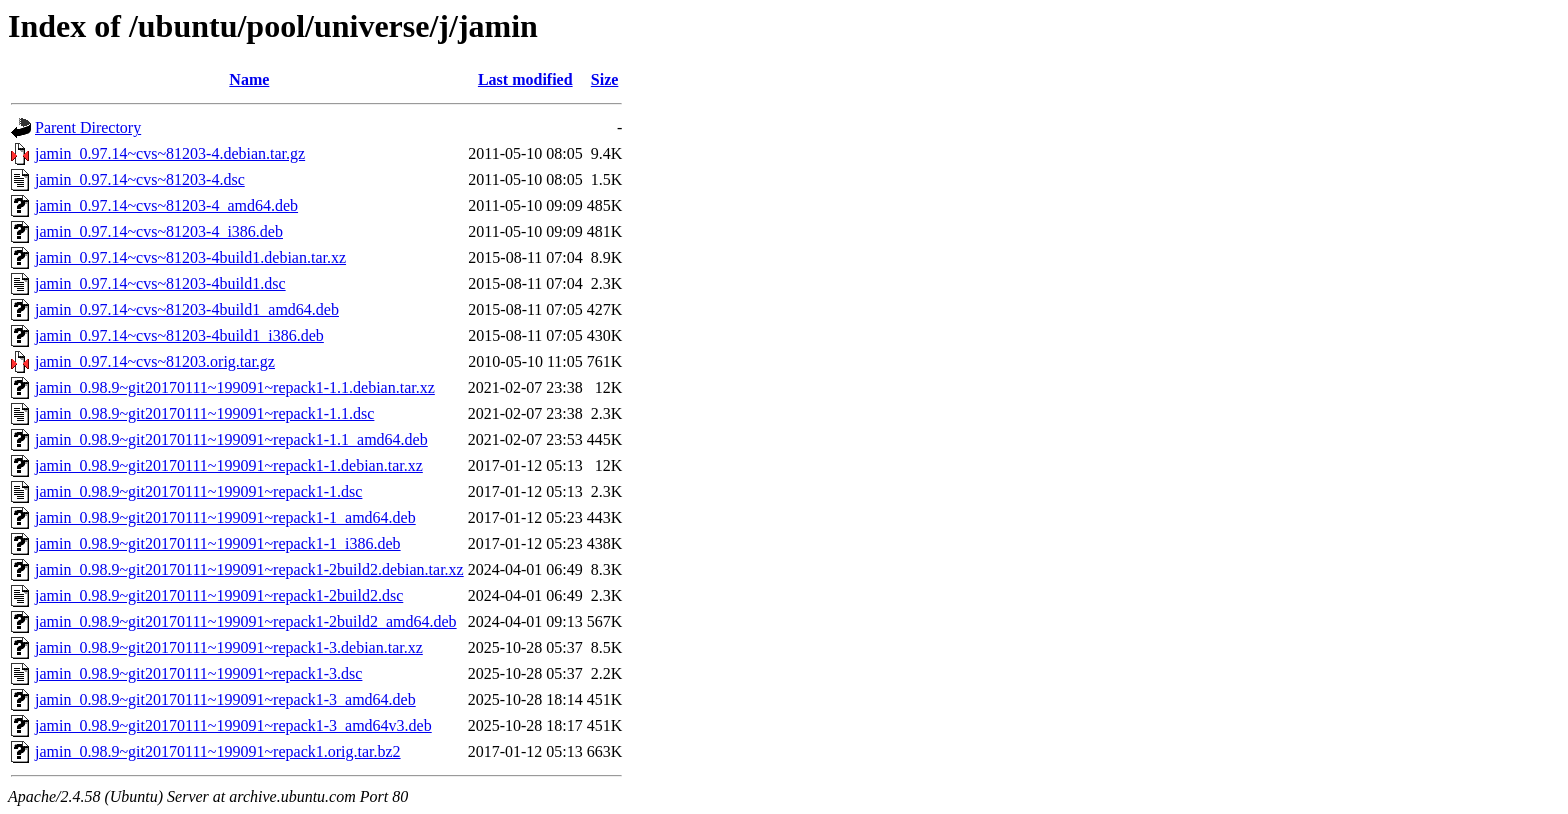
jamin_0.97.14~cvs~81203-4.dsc (140, 179)
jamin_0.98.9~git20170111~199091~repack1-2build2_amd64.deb (246, 621)
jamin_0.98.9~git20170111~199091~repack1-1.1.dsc (204, 413)
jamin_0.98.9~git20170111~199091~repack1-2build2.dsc (219, 595)
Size (605, 79)
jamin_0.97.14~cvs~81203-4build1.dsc (160, 283)
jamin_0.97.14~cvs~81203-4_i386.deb (159, 231)
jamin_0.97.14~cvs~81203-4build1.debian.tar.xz (190, 257)
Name (249, 79)
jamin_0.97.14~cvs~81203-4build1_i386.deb (179, 335)
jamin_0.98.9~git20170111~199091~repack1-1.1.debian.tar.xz (235, 387)
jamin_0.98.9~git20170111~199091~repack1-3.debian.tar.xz (229, 647)
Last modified (525, 79)
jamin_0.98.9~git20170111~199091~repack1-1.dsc (198, 491)
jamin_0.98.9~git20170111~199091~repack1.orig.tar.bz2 (218, 751)
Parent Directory (88, 127)
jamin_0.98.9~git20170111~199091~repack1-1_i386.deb (218, 543)
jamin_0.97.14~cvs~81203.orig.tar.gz (155, 361)
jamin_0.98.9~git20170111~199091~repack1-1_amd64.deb (225, 517)
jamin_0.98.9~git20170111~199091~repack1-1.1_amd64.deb (231, 439)
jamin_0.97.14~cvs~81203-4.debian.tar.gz (170, 153)
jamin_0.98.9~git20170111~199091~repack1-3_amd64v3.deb (233, 725)
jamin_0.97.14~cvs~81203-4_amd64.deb (166, 205)
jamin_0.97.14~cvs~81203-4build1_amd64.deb (187, 309)
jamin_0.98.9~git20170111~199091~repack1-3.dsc (198, 673)
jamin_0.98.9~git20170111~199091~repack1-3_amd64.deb (225, 699)
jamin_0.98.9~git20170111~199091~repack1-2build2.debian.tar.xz (249, 569)
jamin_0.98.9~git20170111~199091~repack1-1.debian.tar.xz (229, 465)
